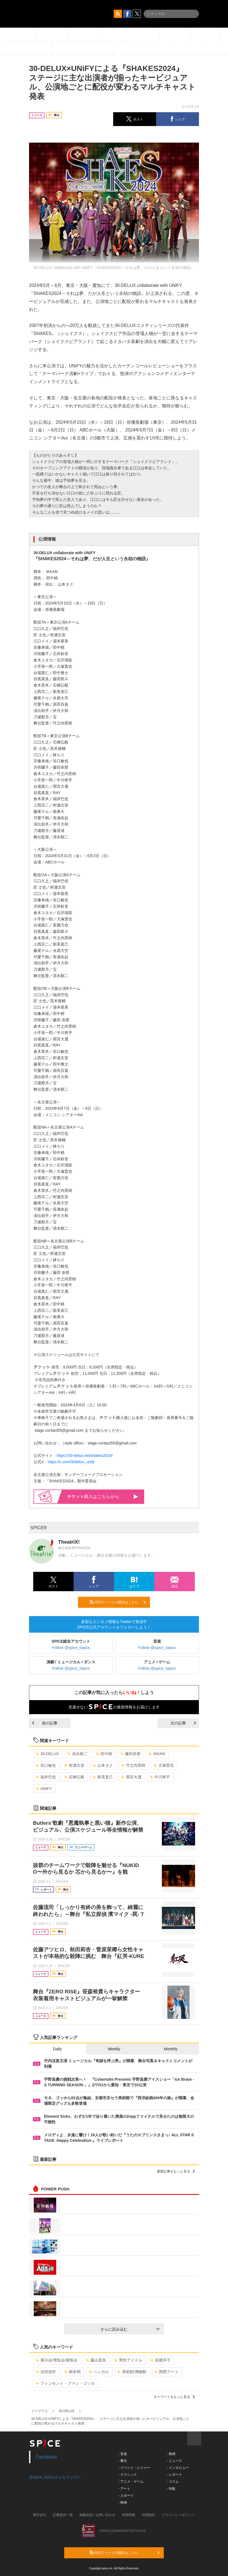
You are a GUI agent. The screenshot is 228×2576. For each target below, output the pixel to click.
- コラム (172, 2481)
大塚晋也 (164, 1765)
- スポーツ (126, 2496)
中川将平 (160, 1777)
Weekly (114, 2049)
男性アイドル (128, 2360)
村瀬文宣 (74, 1765)
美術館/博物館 (131, 2372)
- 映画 (122, 2502)
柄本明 (72, 2372)
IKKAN (157, 1754)
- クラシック (127, 2474)
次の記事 (183, 1723)
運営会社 (39, 2515)
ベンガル (99, 2372)
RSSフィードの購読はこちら (118, 1602)
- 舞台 (122, 2461)
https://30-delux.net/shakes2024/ (85, 1455)
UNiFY (44, 1788)
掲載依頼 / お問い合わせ (97, 2515)
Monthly (170, 2049)
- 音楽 (122, 2454)
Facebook (46, 2457)
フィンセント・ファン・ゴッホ (65, 2383)
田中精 (104, 1754)
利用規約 (148, 2515)
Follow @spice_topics (71, 1647)
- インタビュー (177, 2468)
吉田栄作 (46, 2372)
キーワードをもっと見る (174, 2397)
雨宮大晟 (131, 1777)
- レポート (174, 2474)
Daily (57, 2049)
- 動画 (171, 2454)
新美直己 (103, 1777)
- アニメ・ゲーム (131, 2481)
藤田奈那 (130, 1754)
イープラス (39, 2411)
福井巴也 (46, 1777)
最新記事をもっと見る (176, 2171)
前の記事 (45, 1723)
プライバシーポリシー (178, 2515)
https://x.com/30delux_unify (71, 1462)
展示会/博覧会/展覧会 (56, 2360)
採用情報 (128, 2515)
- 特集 (171, 2489)
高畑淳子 (160, 2360)
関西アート (166, 2372)
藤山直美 (96, 2360)
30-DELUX (47, 1754)
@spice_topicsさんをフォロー (55, 2477)
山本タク (103, 1765)
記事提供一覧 (63, 2515)
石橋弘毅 (74, 1777)
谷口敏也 (46, 1765)
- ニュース (174, 2461)
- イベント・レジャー (134, 2468)
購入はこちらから (103, 1496)
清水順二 (77, 1754)
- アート (124, 2489)
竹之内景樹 (133, 1765)
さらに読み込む (129, 2329)
